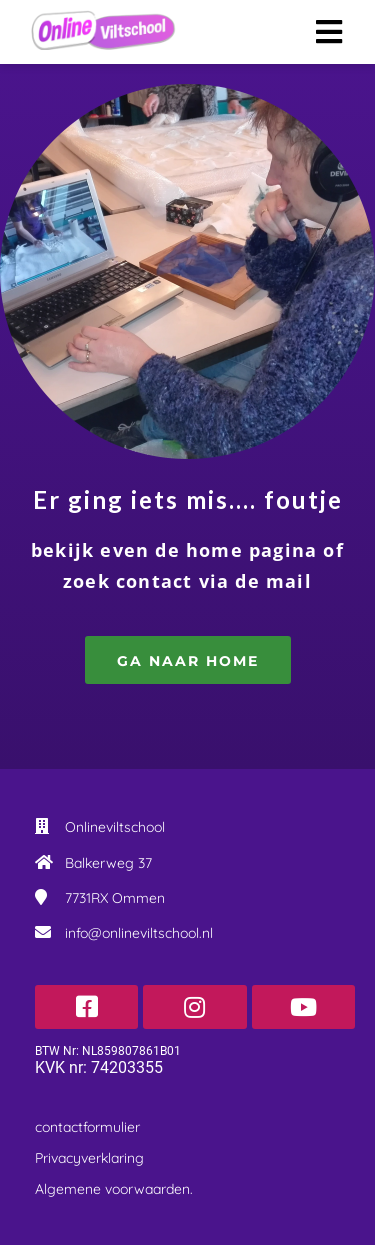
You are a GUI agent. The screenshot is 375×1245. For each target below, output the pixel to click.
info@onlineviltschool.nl (139, 933)
